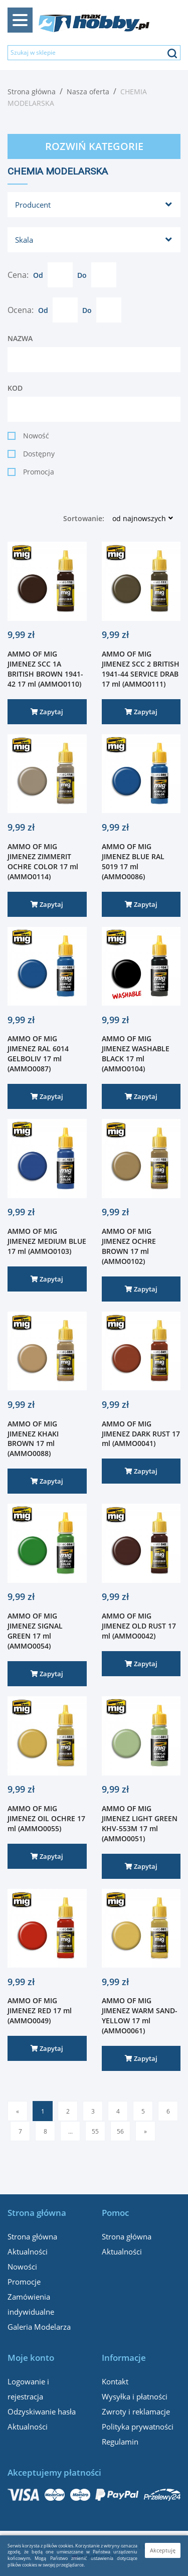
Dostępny (31, 454)
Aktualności (28, 2251)
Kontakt (115, 2381)
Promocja (31, 472)
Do (82, 275)
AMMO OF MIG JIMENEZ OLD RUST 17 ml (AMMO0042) (139, 1626)
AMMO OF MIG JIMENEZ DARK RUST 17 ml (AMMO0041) (141, 1433)
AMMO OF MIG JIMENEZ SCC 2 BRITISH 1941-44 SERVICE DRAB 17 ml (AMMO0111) (140, 669)
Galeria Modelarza (39, 2327)
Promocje (24, 2282)
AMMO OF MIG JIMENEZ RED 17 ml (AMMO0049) (40, 2010)
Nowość (28, 436)
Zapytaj (47, 711)
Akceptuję (162, 2550)
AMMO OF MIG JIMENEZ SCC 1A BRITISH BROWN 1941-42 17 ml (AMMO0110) (45, 669)
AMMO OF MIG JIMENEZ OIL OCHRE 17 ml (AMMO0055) (46, 1818)
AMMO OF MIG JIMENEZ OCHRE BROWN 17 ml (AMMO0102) (129, 1246)
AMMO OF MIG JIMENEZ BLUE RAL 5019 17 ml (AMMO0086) (133, 861)
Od (38, 275)
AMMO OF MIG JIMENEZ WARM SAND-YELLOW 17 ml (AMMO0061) (139, 2015)
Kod (15, 388)
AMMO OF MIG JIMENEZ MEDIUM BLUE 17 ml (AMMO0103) (47, 1241)
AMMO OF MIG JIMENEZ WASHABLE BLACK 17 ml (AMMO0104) (135, 1053)
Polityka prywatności (137, 2427)
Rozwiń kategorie (94, 146)
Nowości (22, 2267)
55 (95, 2131)
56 (120, 2131)
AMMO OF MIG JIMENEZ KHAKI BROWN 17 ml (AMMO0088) (33, 1439)
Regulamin (120, 2442)
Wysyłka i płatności (134, 2396)
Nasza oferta (89, 91)
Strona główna (32, 91)
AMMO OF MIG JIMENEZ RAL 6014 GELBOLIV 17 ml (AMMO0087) (38, 1053)
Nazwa (20, 338)
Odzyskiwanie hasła (42, 2411)
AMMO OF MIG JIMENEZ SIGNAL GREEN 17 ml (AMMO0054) (35, 1631)
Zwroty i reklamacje (136, 2411)
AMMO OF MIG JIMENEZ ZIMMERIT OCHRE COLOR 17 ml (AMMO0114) (43, 861)
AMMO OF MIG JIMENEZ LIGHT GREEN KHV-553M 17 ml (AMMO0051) (139, 1823)
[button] (94, 204)
